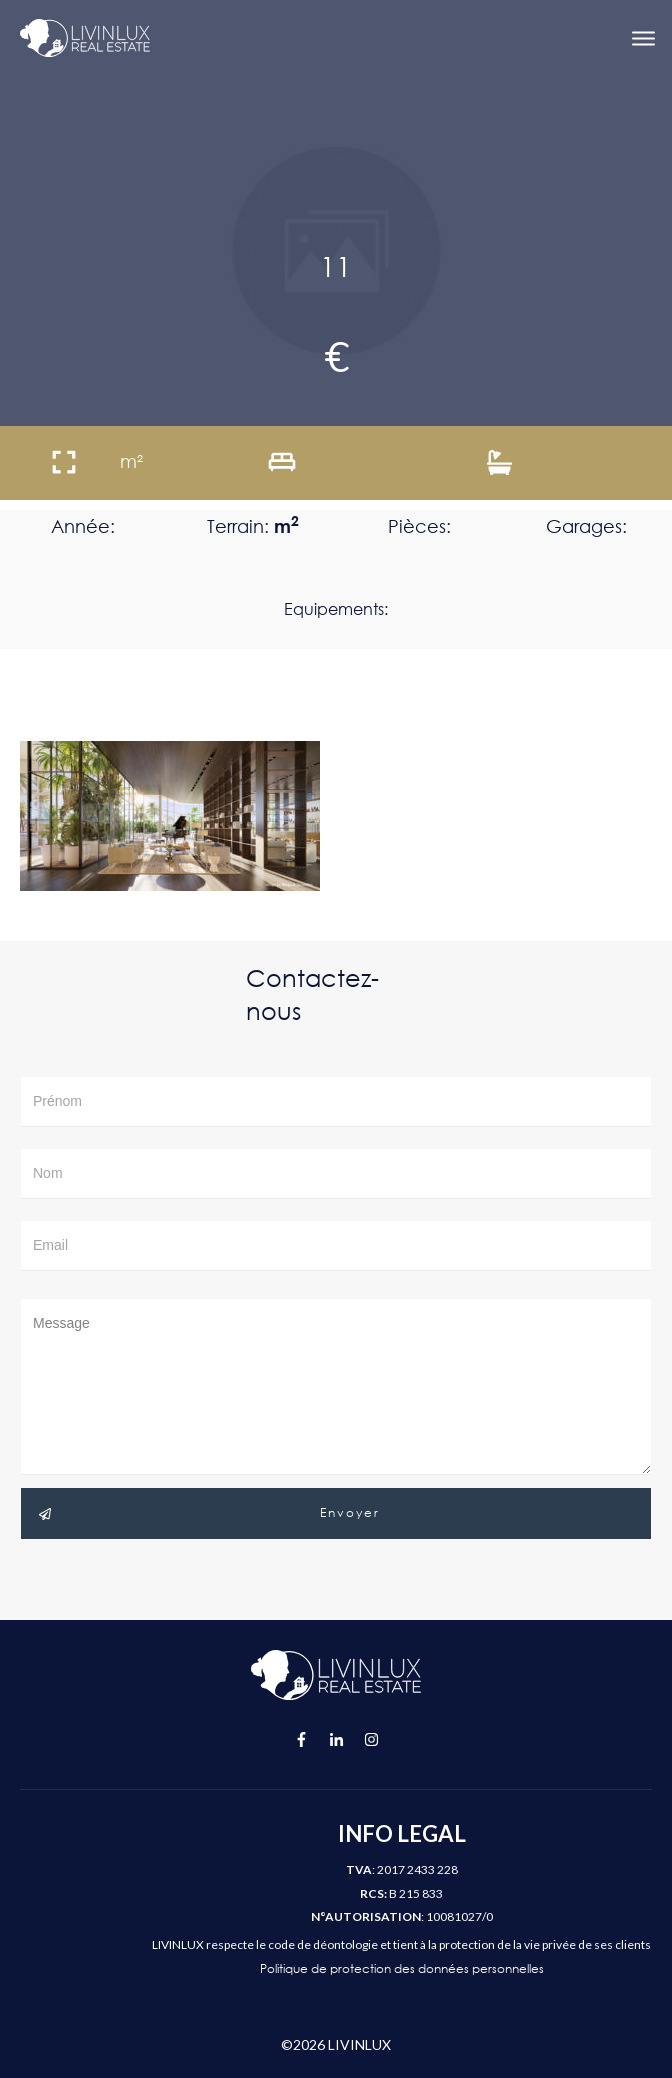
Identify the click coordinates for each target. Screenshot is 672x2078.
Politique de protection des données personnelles (402, 1968)
